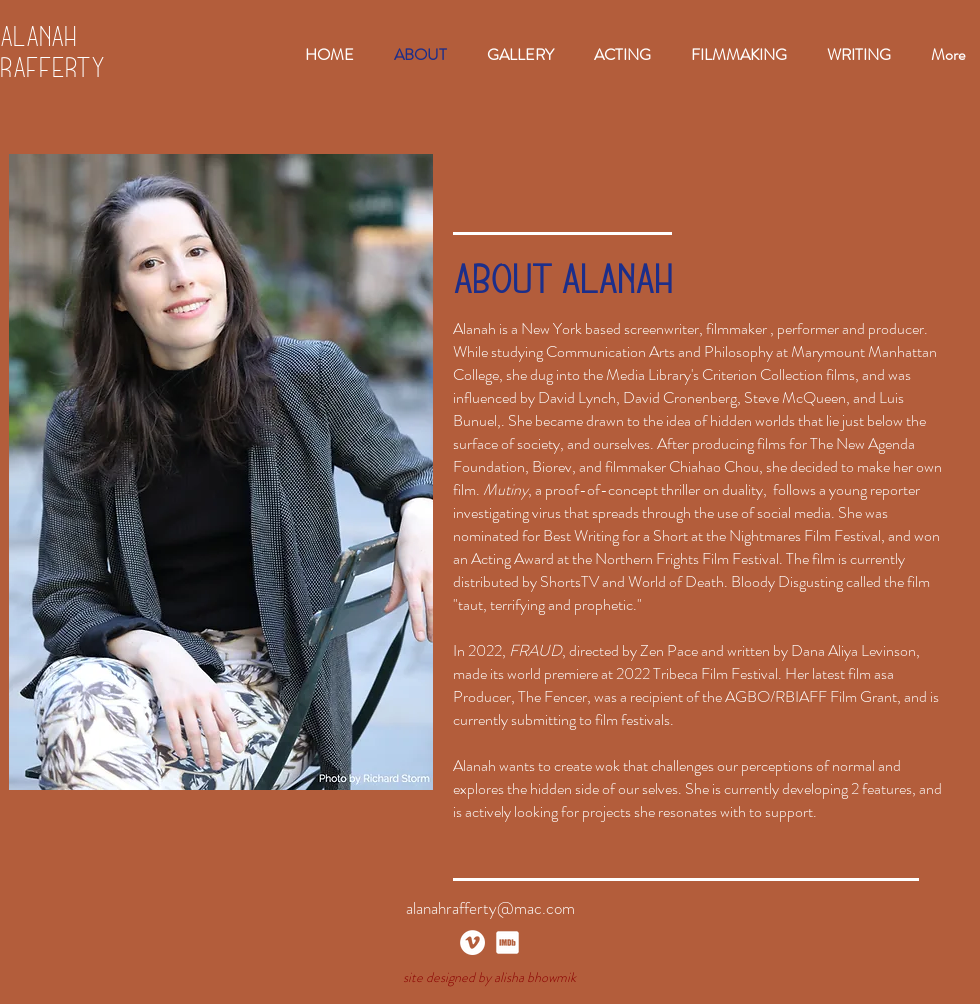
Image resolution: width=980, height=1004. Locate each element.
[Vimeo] (472, 942)
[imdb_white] (507, 942)
